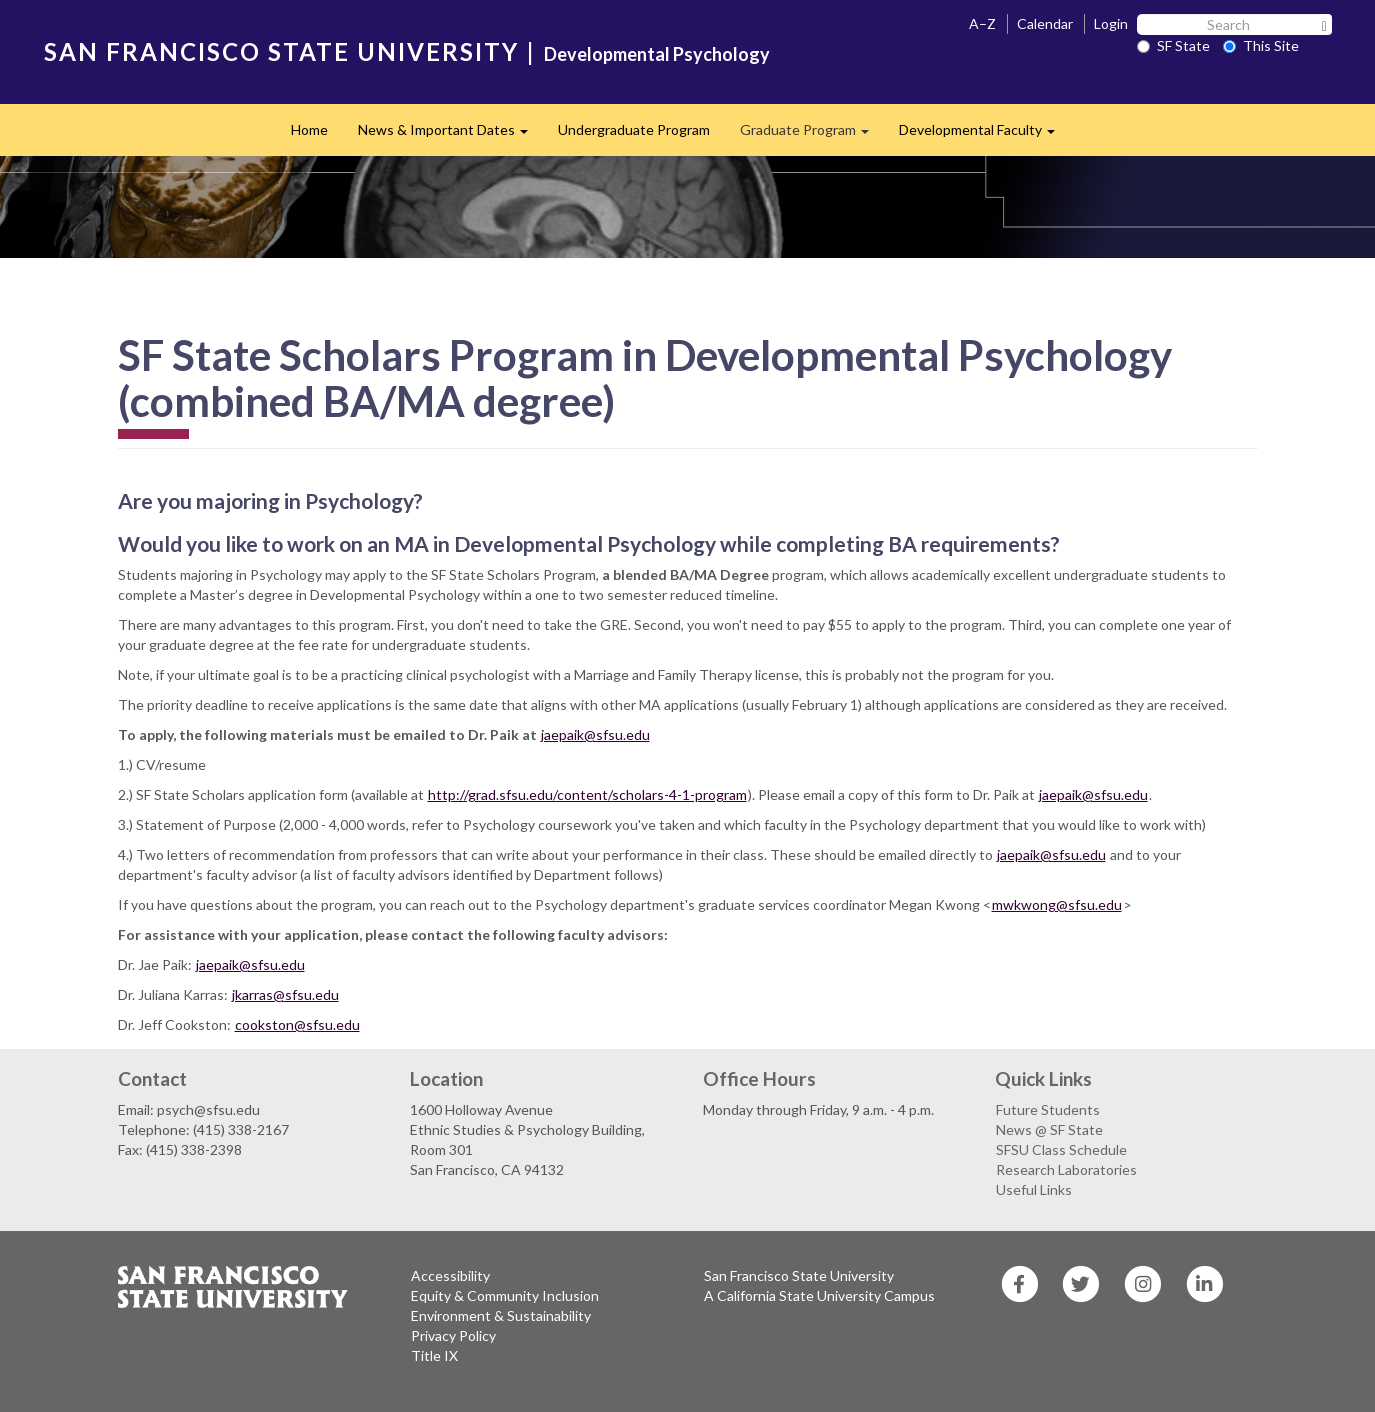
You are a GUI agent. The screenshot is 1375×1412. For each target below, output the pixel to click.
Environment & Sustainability (501, 1315)
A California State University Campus (819, 1295)
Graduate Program (812, 135)
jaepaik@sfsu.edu (595, 734)
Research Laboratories (1066, 1169)
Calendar (1045, 23)
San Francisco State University (799, 1275)
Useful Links (1034, 1189)
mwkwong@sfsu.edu (1057, 904)
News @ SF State (1049, 1129)
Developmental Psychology (657, 54)
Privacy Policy (453, 1335)
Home (309, 129)
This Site (1261, 45)
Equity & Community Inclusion (505, 1295)
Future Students (1048, 1109)
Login (1111, 23)
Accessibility (450, 1275)
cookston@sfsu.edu (297, 1024)
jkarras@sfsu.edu (285, 994)
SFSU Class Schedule (1061, 1149)
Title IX (434, 1355)
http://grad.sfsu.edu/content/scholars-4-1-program (587, 794)
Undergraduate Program (634, 129)
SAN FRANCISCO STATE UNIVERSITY (281, 51)
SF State (1173, 45)
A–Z (982, 23)
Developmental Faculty (984, 135)
